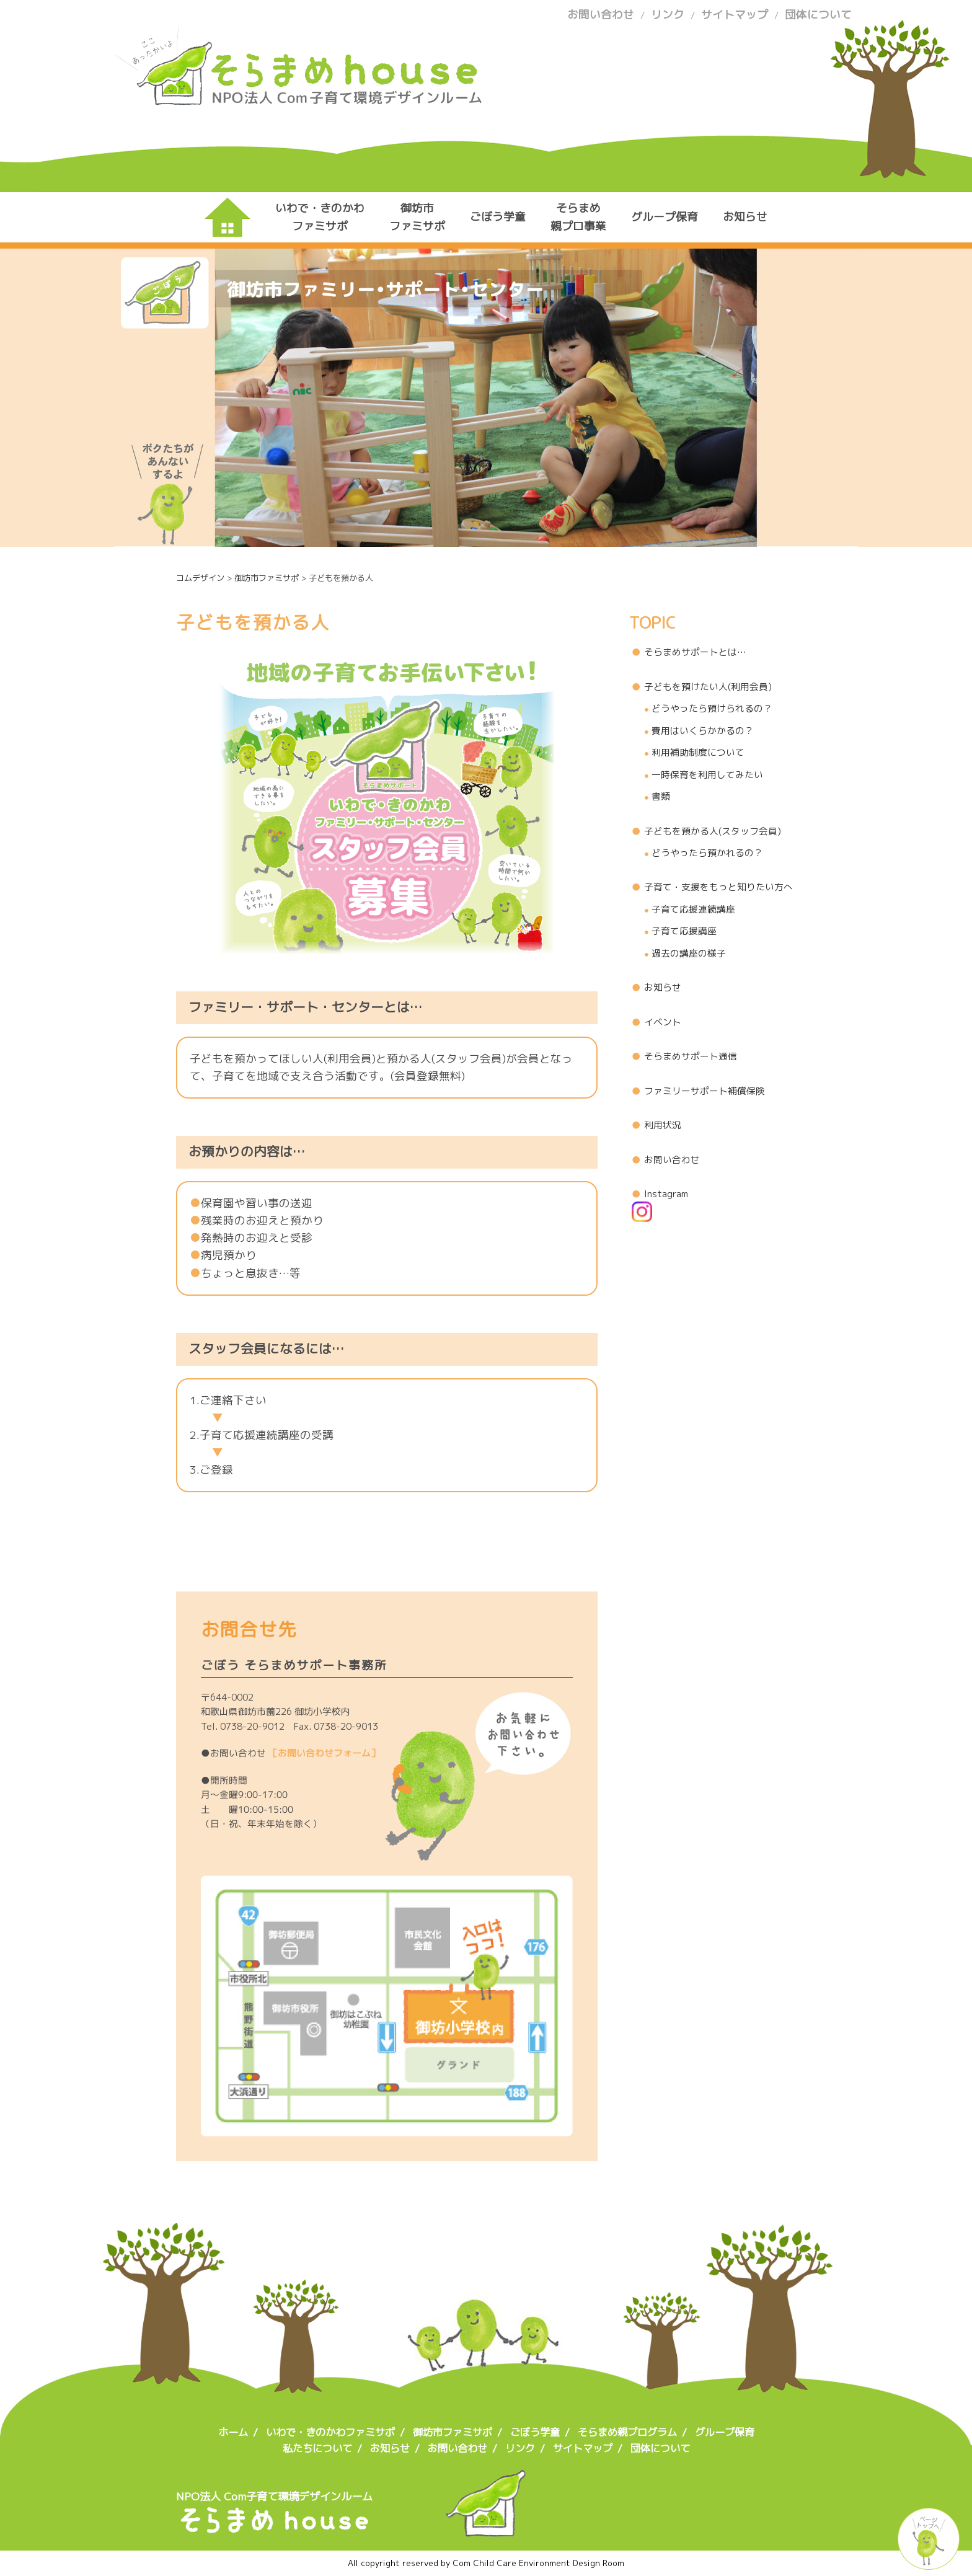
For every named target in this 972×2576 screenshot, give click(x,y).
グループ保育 (664, 216)
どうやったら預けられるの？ (712, 708)
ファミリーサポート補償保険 (704, 1090)
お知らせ (745, 216)
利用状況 (662, 1124)
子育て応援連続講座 (693, 909)
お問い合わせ (600, 14)
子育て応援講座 (684, 930)
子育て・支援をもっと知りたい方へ (718, 886)
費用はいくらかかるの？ (703, 730)
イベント (662, 1022)
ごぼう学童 (498, 216)
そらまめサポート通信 (690, 1056)
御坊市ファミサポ (417, 216)
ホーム (233, 2432)
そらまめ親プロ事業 (578, 216)
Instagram (660, 1204)
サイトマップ (734, 14)
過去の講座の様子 (689, 953)
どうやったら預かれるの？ (707, 852)
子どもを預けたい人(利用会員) (708, 686)
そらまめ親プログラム (627, 2432)
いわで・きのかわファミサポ (320, 216)
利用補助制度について (698, 752)
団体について (818, 14)
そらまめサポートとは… (695, 651)
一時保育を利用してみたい (707, 774)
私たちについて (317, 2448)
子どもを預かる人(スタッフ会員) (712, 831)
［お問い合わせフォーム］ (324, 1752)
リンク (667, 14)
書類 (661, 796)
